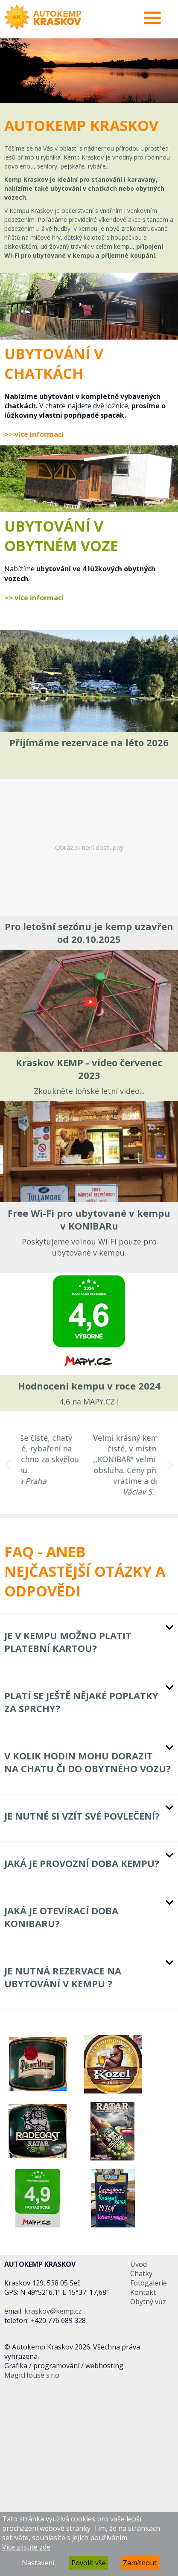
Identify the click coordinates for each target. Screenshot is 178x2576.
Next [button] (170, 1465)
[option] (89, 70)
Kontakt (143, 2292)
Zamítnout (140, 2562)
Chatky (141, 2273)
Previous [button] (8, 1465)
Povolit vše (88, 2562)
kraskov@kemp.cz (53, 2311)
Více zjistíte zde (26, 2547)
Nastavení (38, 2562)
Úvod (138, 2264)
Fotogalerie (148, 2283)
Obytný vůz (148, 2301)
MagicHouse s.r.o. (32, 2375)
